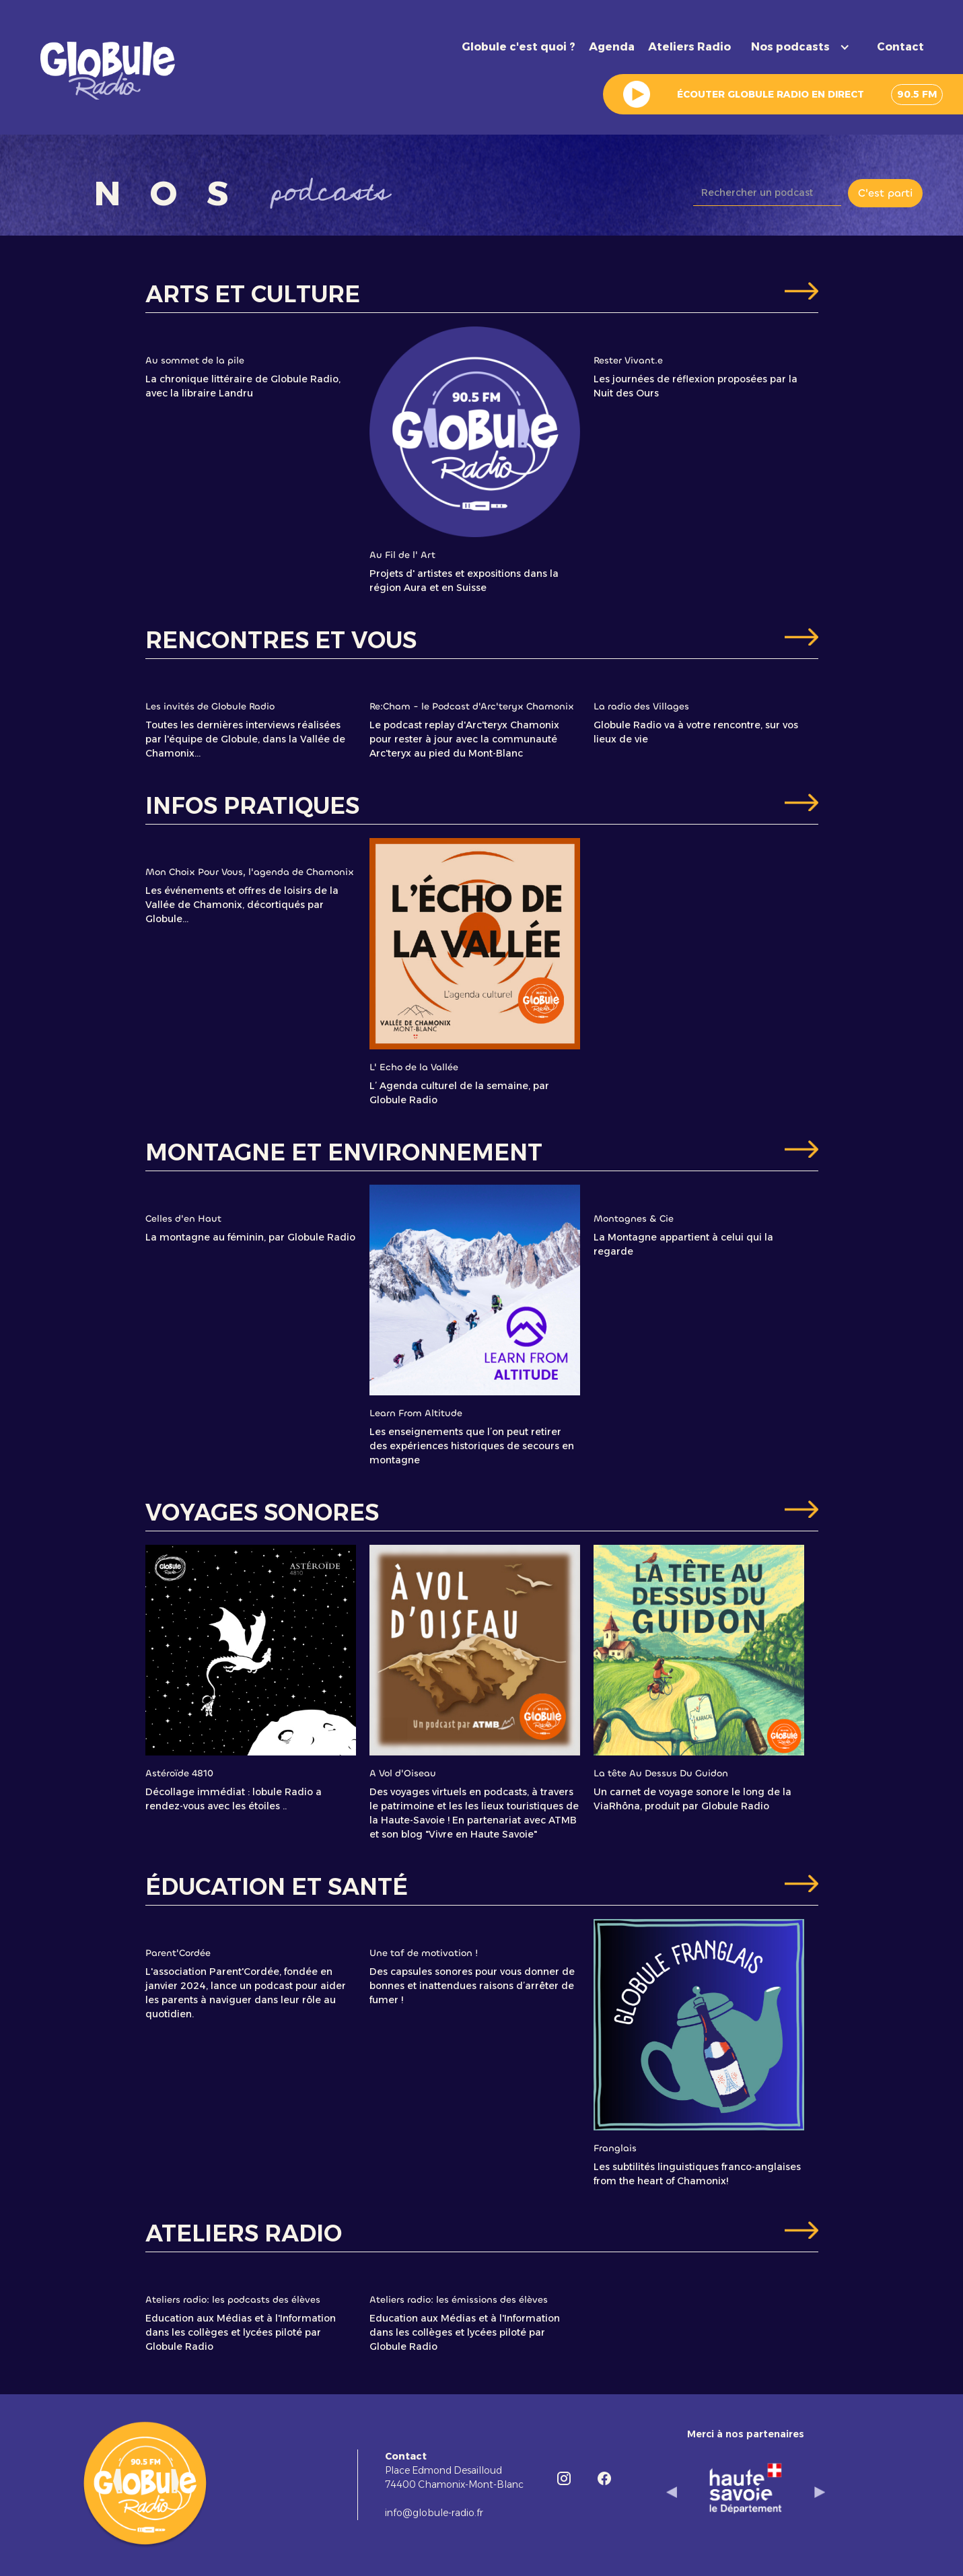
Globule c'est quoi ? (518, 46)
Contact (900, 46)
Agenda (612, 46)
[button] (803, 47)
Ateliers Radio (689, 46)
